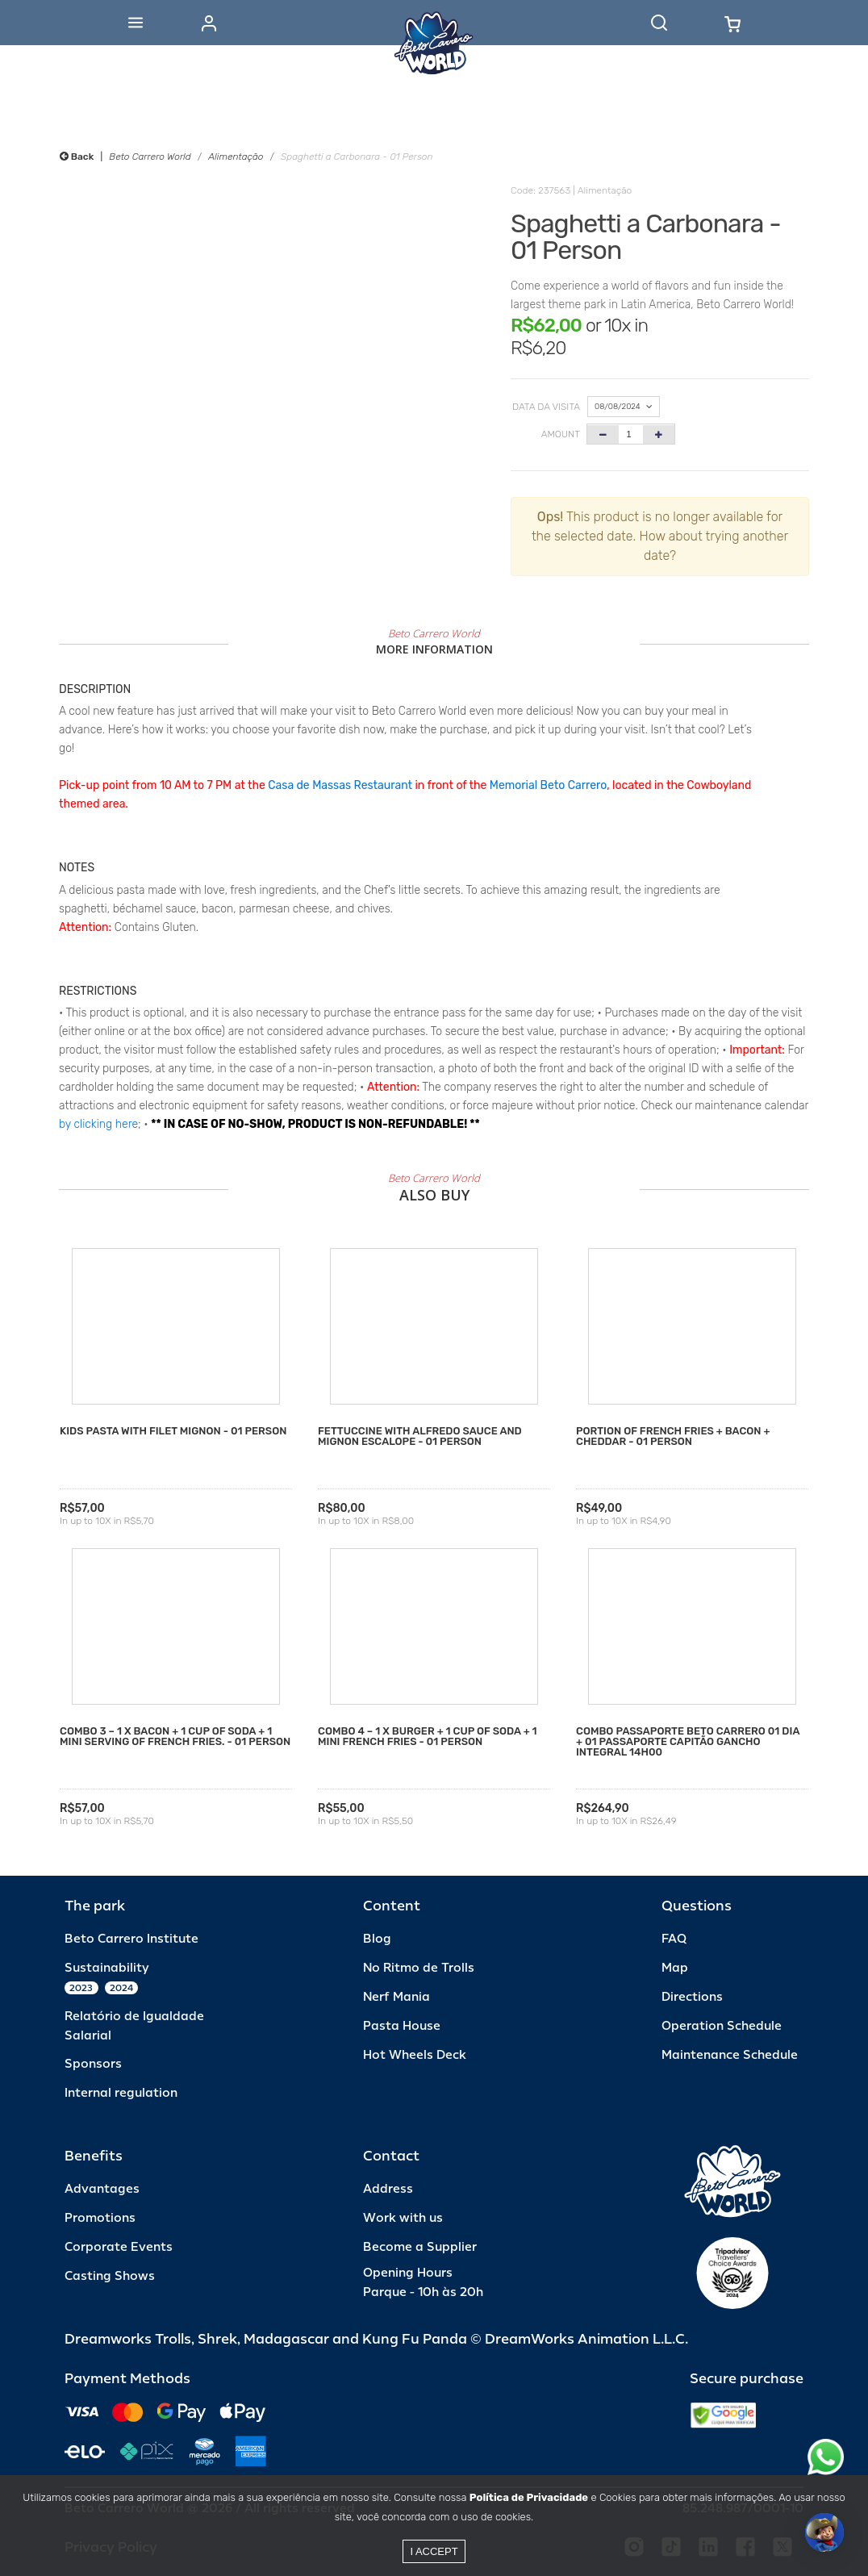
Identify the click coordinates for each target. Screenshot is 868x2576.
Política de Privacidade (528, 2497)
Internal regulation (121, 2093)
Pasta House (401, 2026)
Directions (692, 1997)
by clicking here (98, 1124)
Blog (377, 1939)
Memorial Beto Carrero (548, 785)
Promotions (100, 2218)
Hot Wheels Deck (414, 2055)
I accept (433, 2551)
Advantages (102, 2189)
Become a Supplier (420, 2247)
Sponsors (93, 2064)
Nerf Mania (396, 1997)
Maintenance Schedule (729, 2055)
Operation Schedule (721, 2026)
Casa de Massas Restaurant (340, 785)
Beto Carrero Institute (131, 1939)
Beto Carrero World (149, 156)
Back (77, 156)
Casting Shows (110, 2276)
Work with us (403, 2218)
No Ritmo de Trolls (418, 1968)
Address (388, 2189)
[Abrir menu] (135, 22)
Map (674, 1968)
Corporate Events (119, 2247)
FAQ (673, 1939)
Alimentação (235, 156)
